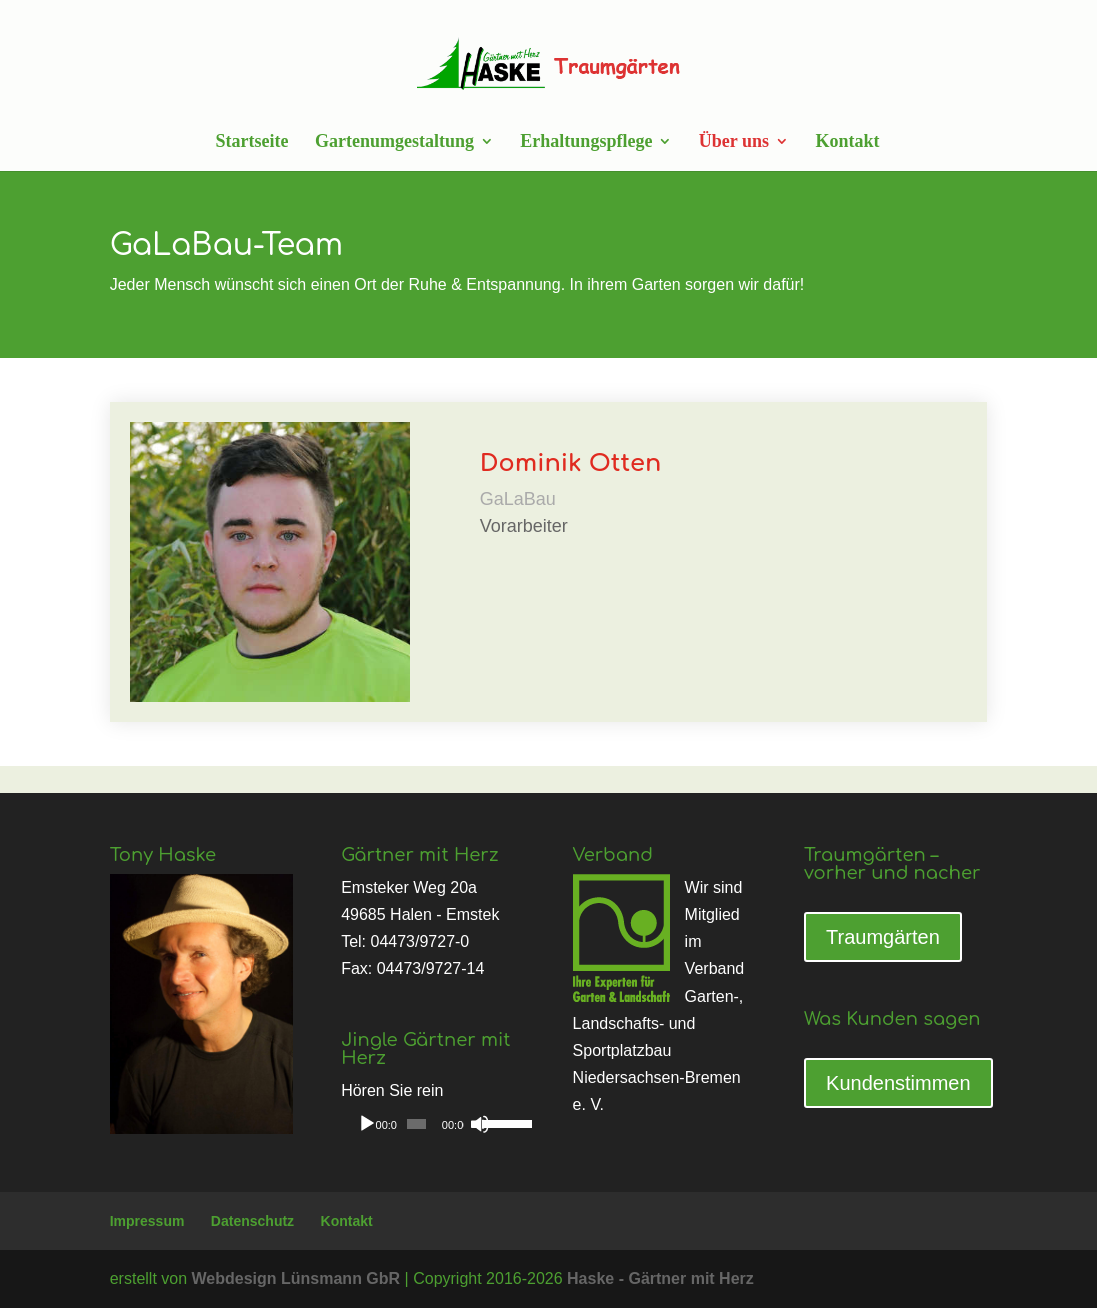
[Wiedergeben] (367, 1124)
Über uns (734, 142)
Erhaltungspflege (586, 142)
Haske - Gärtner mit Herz (660, 1278)
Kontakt (847, 142)
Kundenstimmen (898, 1083)
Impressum (147, 1221)
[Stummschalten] (480, 1124)
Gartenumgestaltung (394, 142)
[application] (432, 1124)
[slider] (416, 1124)
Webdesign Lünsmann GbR (296, 1278)
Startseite (251, 142)
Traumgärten (883, 937)
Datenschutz (252, 1221)
